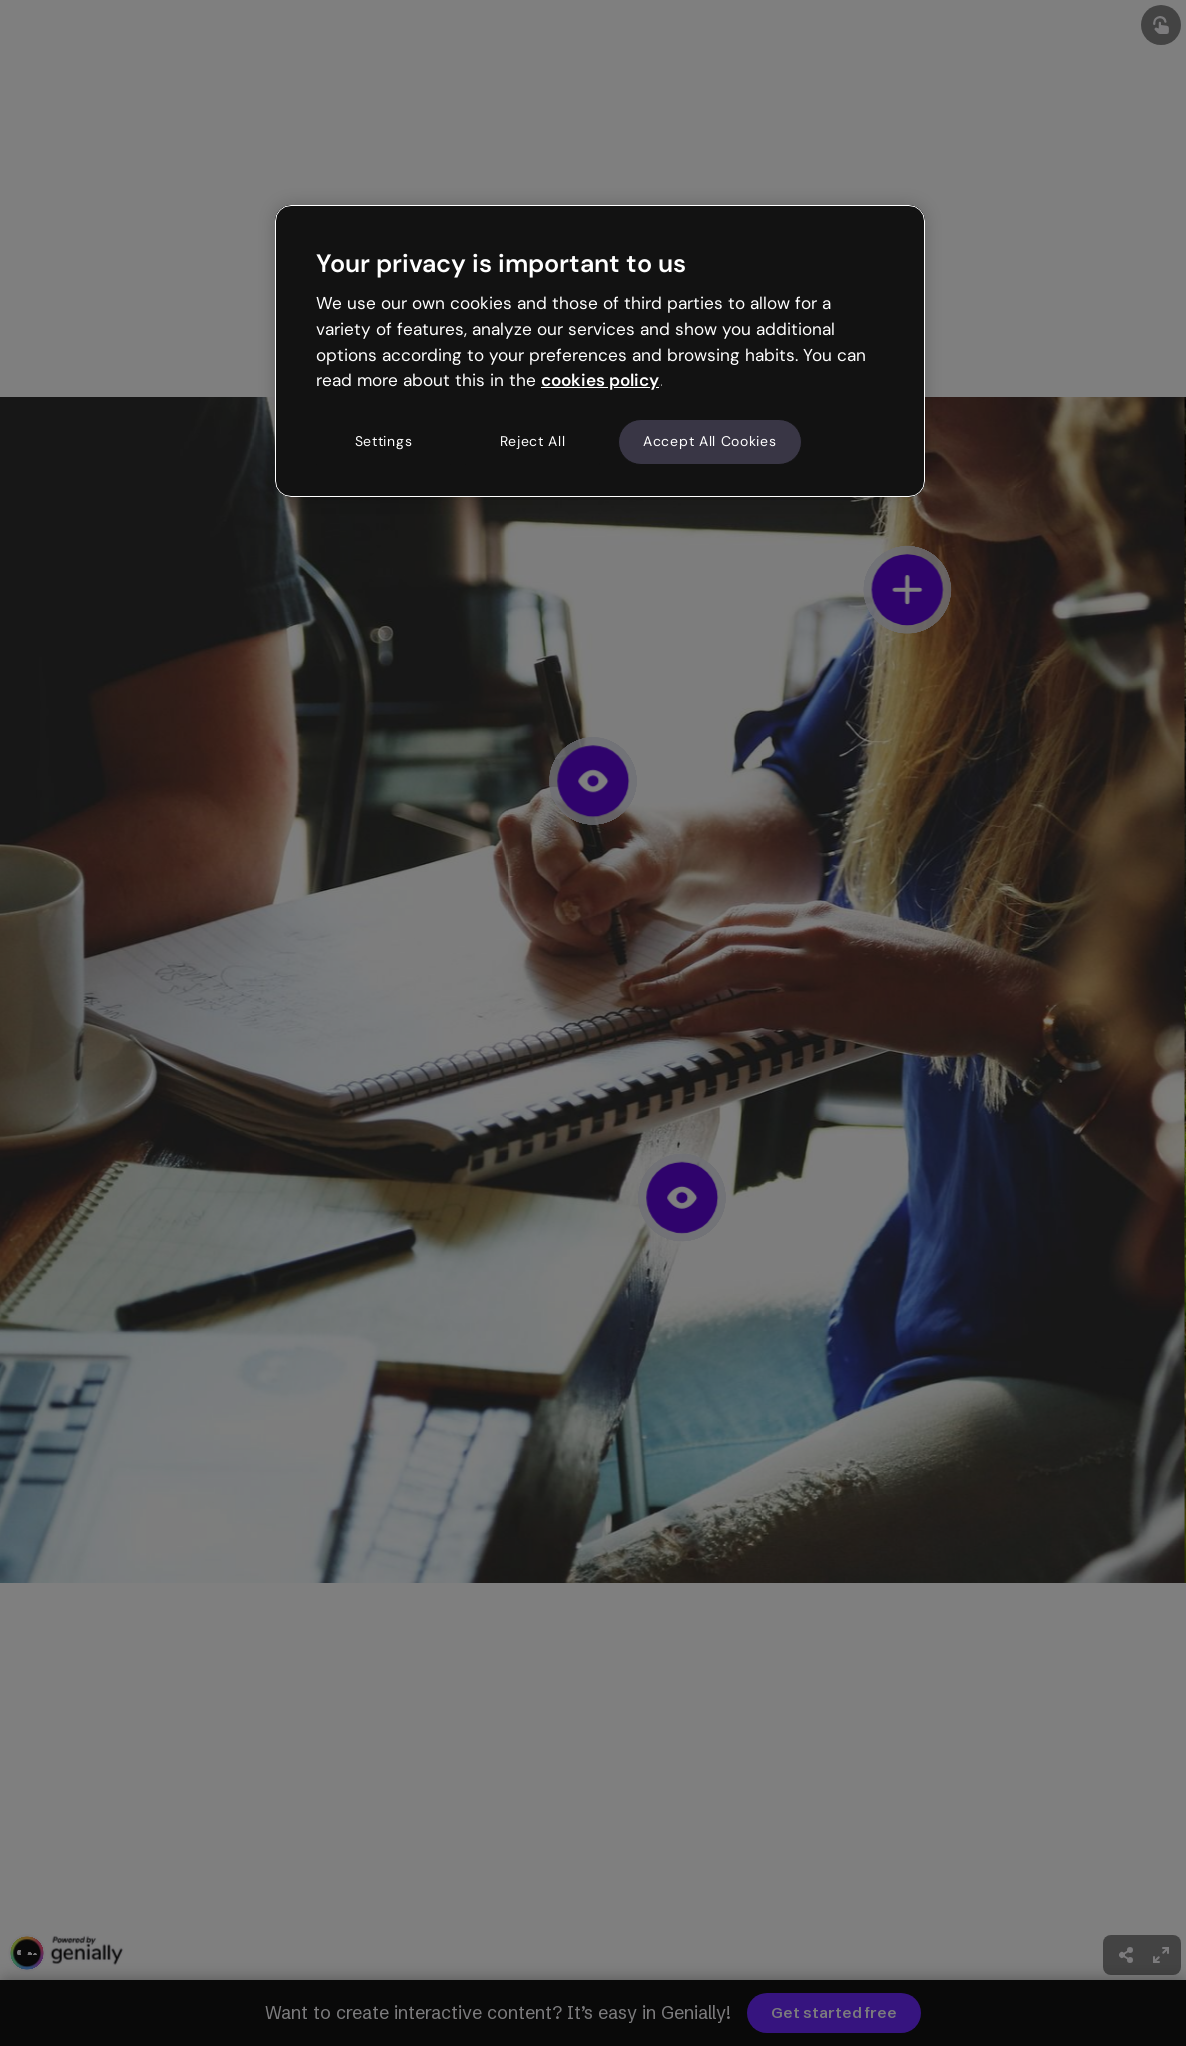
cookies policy (600, 380)
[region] (600, 351)
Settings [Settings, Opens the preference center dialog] (384, 441)
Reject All (533, 441)
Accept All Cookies (710, 441)
